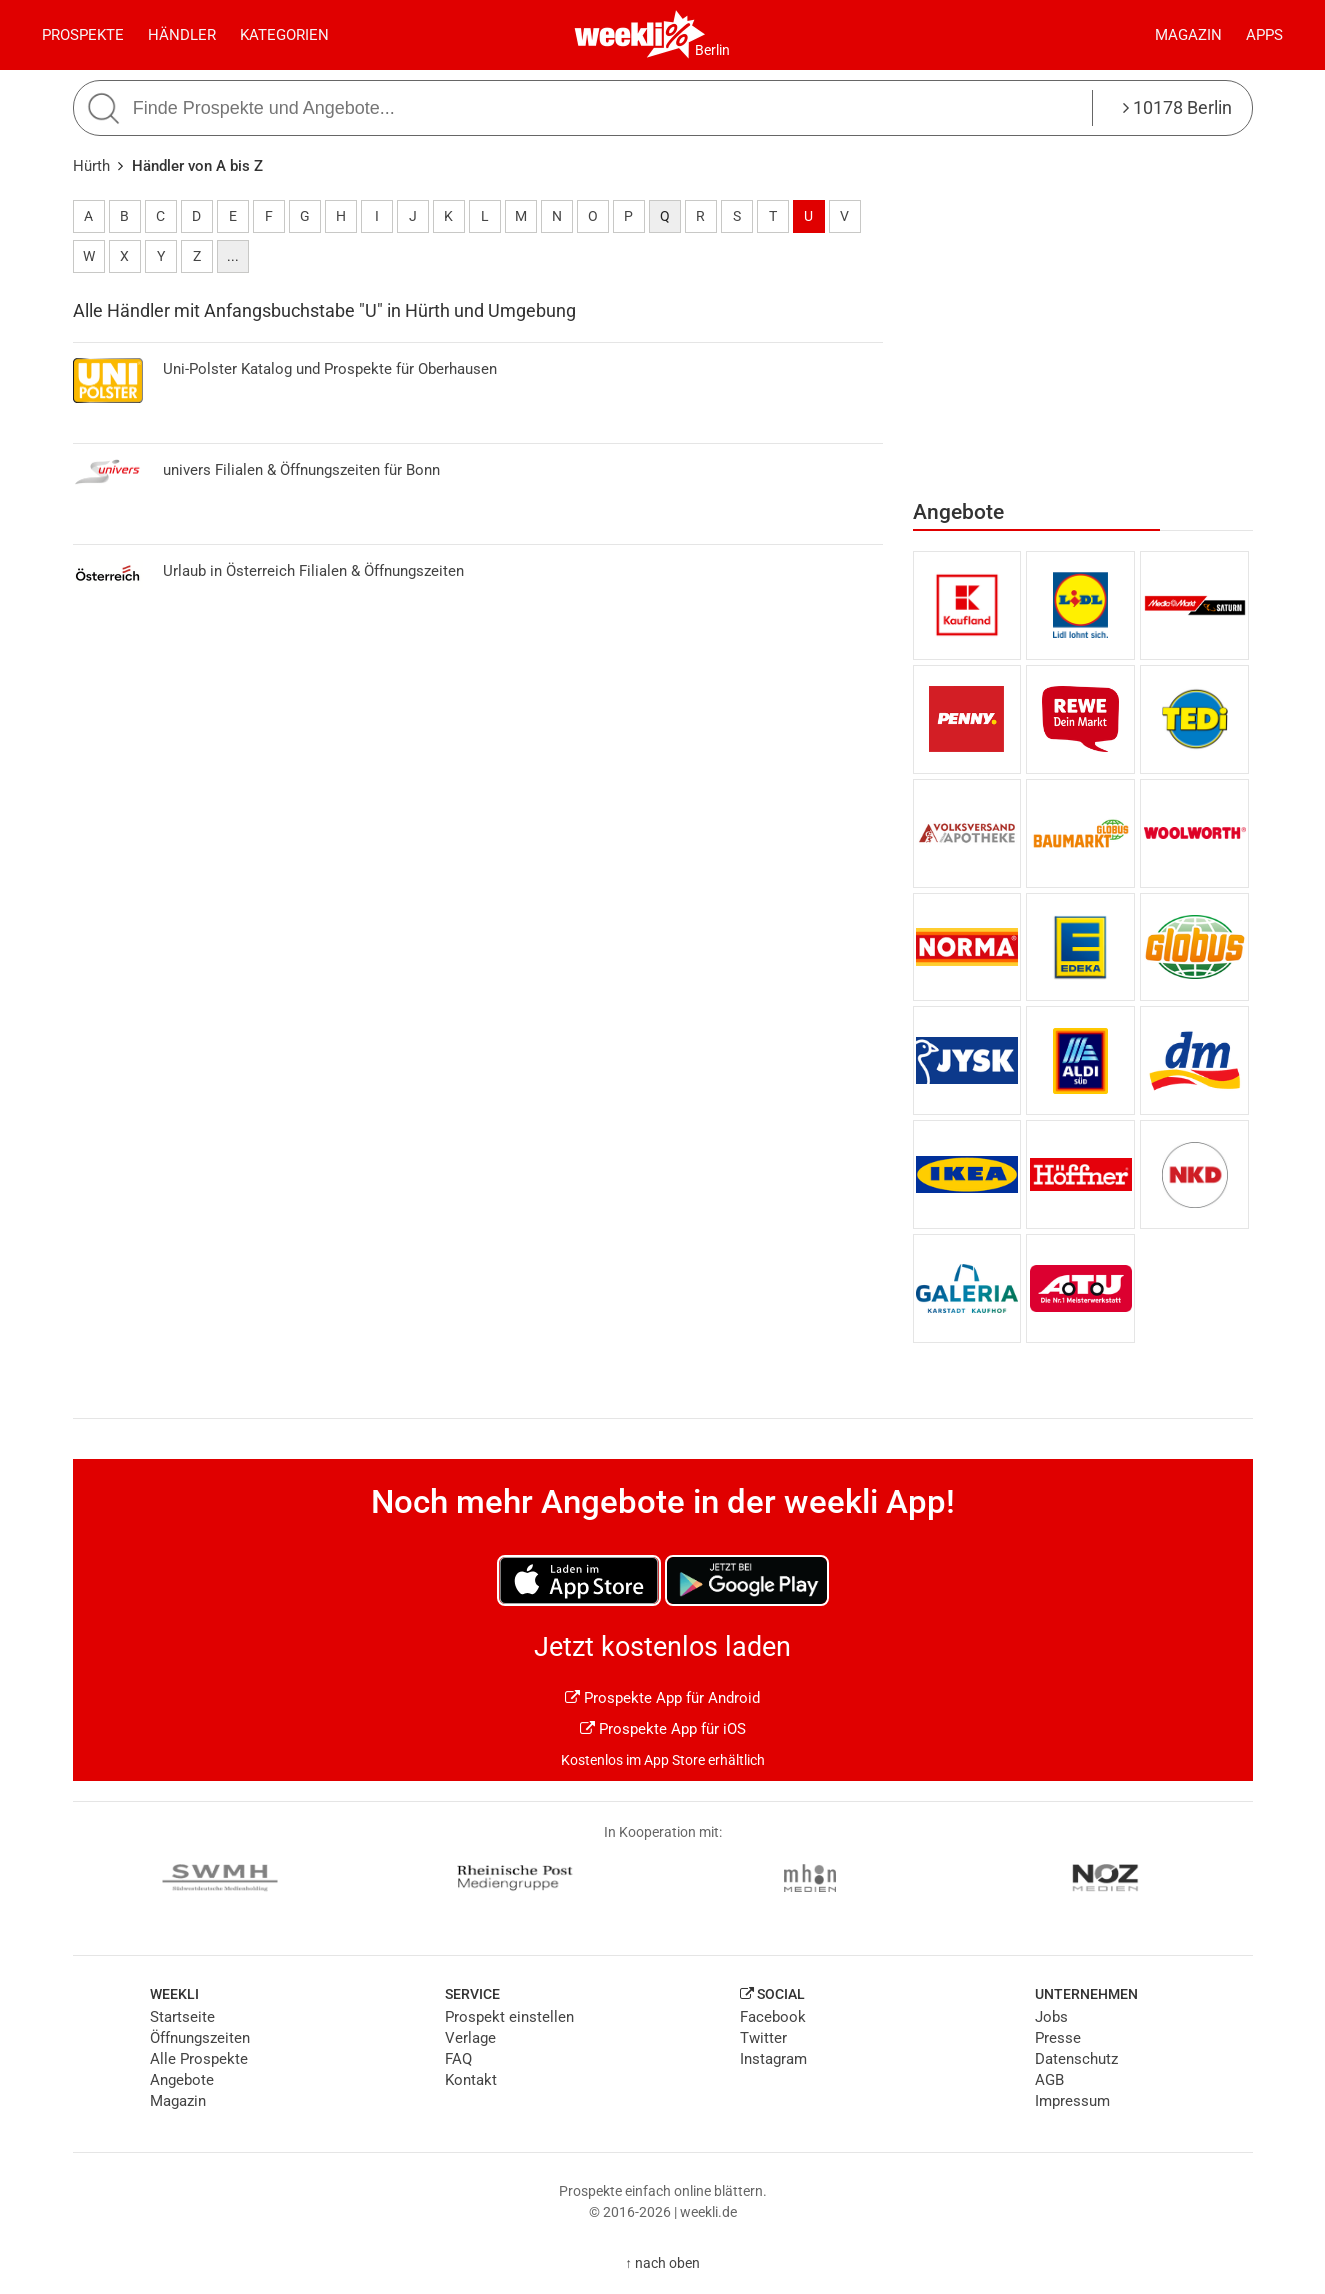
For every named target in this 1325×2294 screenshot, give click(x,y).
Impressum (1072, 2101)
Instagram (773, 2059)
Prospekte (83, 35)
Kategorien (284, 35)
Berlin (712, 50)
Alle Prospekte (199, 2059)
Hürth (91, 166)
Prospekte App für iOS (663, 1729)
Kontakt (471, 2080)
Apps (1264, 35)
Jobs (1051, 2017)
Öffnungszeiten (200, 2038)
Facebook (773, 2017)
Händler (182, 35)
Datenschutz (1076, 2059)
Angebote (182, 2080)
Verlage (470, 2038)
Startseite (182, 2017)
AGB (1049, 2080)
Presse (1058, 2038)
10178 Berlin (1177, 107)
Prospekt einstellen (509, 2017)
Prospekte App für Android (662, 1698)
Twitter (763, 2038)
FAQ (458, 2059)
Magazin (1188, 35)
